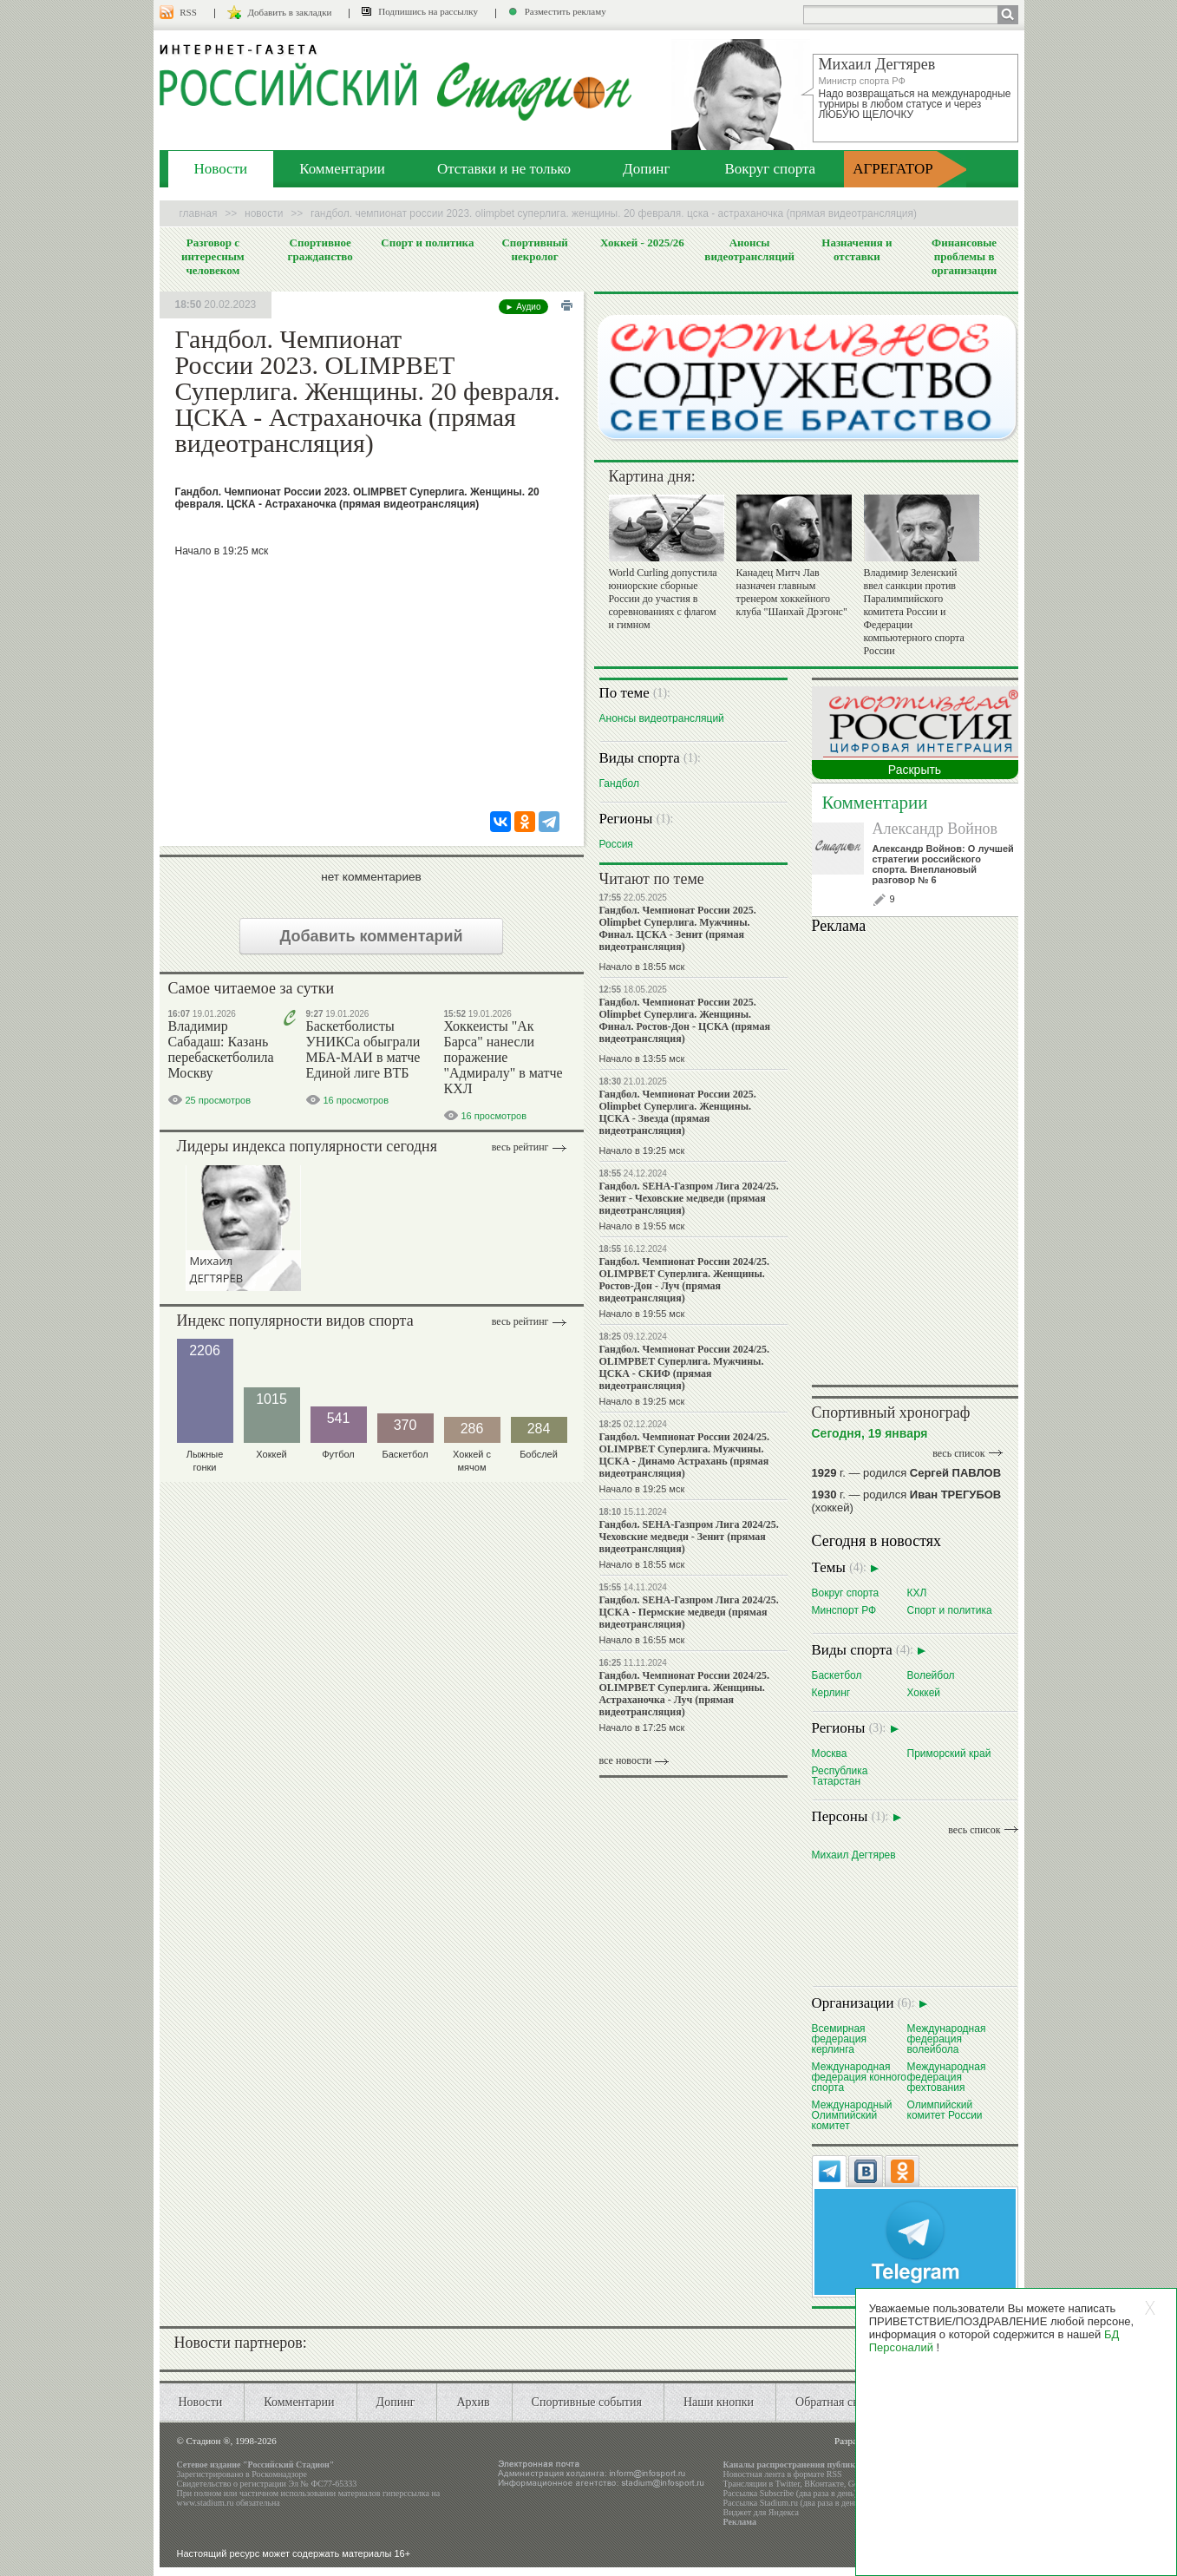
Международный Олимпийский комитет (852, 2115)
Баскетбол (837, 1675)
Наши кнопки (718, 2402)
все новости (625, 1760)
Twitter (787, 2483)
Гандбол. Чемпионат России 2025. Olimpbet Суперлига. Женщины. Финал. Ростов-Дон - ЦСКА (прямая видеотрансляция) (684, 1020)
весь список (958, 1453)
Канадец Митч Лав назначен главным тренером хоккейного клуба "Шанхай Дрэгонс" (791, 592)
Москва (829, 1753)
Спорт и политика (427, 242)
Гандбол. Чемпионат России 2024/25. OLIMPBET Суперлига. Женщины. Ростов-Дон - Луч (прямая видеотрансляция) (684, 1279)
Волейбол (931, 1675)
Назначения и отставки (856, 249)
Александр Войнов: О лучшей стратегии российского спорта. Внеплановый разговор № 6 (943, 864)
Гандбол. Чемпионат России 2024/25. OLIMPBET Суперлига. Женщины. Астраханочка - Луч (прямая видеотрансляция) (684, 1693)
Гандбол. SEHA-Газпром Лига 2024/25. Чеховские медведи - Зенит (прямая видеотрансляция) (689, 1536)
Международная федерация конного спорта (859, 2077)
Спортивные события (587, 2402)
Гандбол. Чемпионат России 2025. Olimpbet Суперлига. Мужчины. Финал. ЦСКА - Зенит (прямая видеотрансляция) (677, 928)
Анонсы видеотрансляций (749, 249)
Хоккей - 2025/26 (642, 242)
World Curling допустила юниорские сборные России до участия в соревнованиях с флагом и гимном (663, 599)
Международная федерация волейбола (946, 2038)
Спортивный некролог (534, 249)
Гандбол (619, 783)
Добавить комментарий (370, 936)
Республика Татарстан (840, 1775)
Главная (199, 213)
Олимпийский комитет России (945, 2109)
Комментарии (342, 169)
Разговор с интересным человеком (213, 256)
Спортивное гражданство (320, 249)
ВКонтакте (824, 2483)
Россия (616, 843)
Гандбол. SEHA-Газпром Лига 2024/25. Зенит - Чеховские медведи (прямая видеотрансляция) (689, 1198)
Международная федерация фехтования (946, 2077)
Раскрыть (914, 770)
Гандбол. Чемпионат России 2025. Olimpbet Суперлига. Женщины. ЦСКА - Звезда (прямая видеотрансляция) (677, 1112)
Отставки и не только (504, 169)
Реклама (740, 2522)
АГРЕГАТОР (893, 169)
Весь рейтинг (520, 1147)
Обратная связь (834, 2402)
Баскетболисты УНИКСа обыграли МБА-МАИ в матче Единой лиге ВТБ (363, 1049)
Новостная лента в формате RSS (782, 2474)
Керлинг (831, 1692)
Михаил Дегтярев (854, 1854)
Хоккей (924, 1692)
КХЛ (917, 1592)
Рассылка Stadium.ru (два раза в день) (792, 2502)
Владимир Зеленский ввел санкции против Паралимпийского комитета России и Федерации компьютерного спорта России (914, 612)
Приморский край (949, 1753)
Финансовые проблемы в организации (964, 256)
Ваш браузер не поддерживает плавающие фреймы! (915, 1156)
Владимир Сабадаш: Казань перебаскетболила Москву (221, 1049)
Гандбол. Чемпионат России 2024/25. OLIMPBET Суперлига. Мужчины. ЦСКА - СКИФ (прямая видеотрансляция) (684, 1367)
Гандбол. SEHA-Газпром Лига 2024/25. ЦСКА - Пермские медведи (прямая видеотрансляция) (689, 1612)
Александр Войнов (935, 829)
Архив (472, 2402)
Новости (221, 169)
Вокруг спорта (769, 169)
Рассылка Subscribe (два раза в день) (790, 2493)
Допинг (646, 169)
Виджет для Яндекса (761, 2512)
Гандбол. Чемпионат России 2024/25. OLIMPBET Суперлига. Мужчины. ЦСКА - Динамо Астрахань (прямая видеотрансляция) (684, 1455)
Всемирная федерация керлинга (839, 2038)
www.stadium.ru (205, 2502)
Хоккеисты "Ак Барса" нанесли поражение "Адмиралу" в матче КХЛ (503, 1057)
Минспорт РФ (844, 1610)
